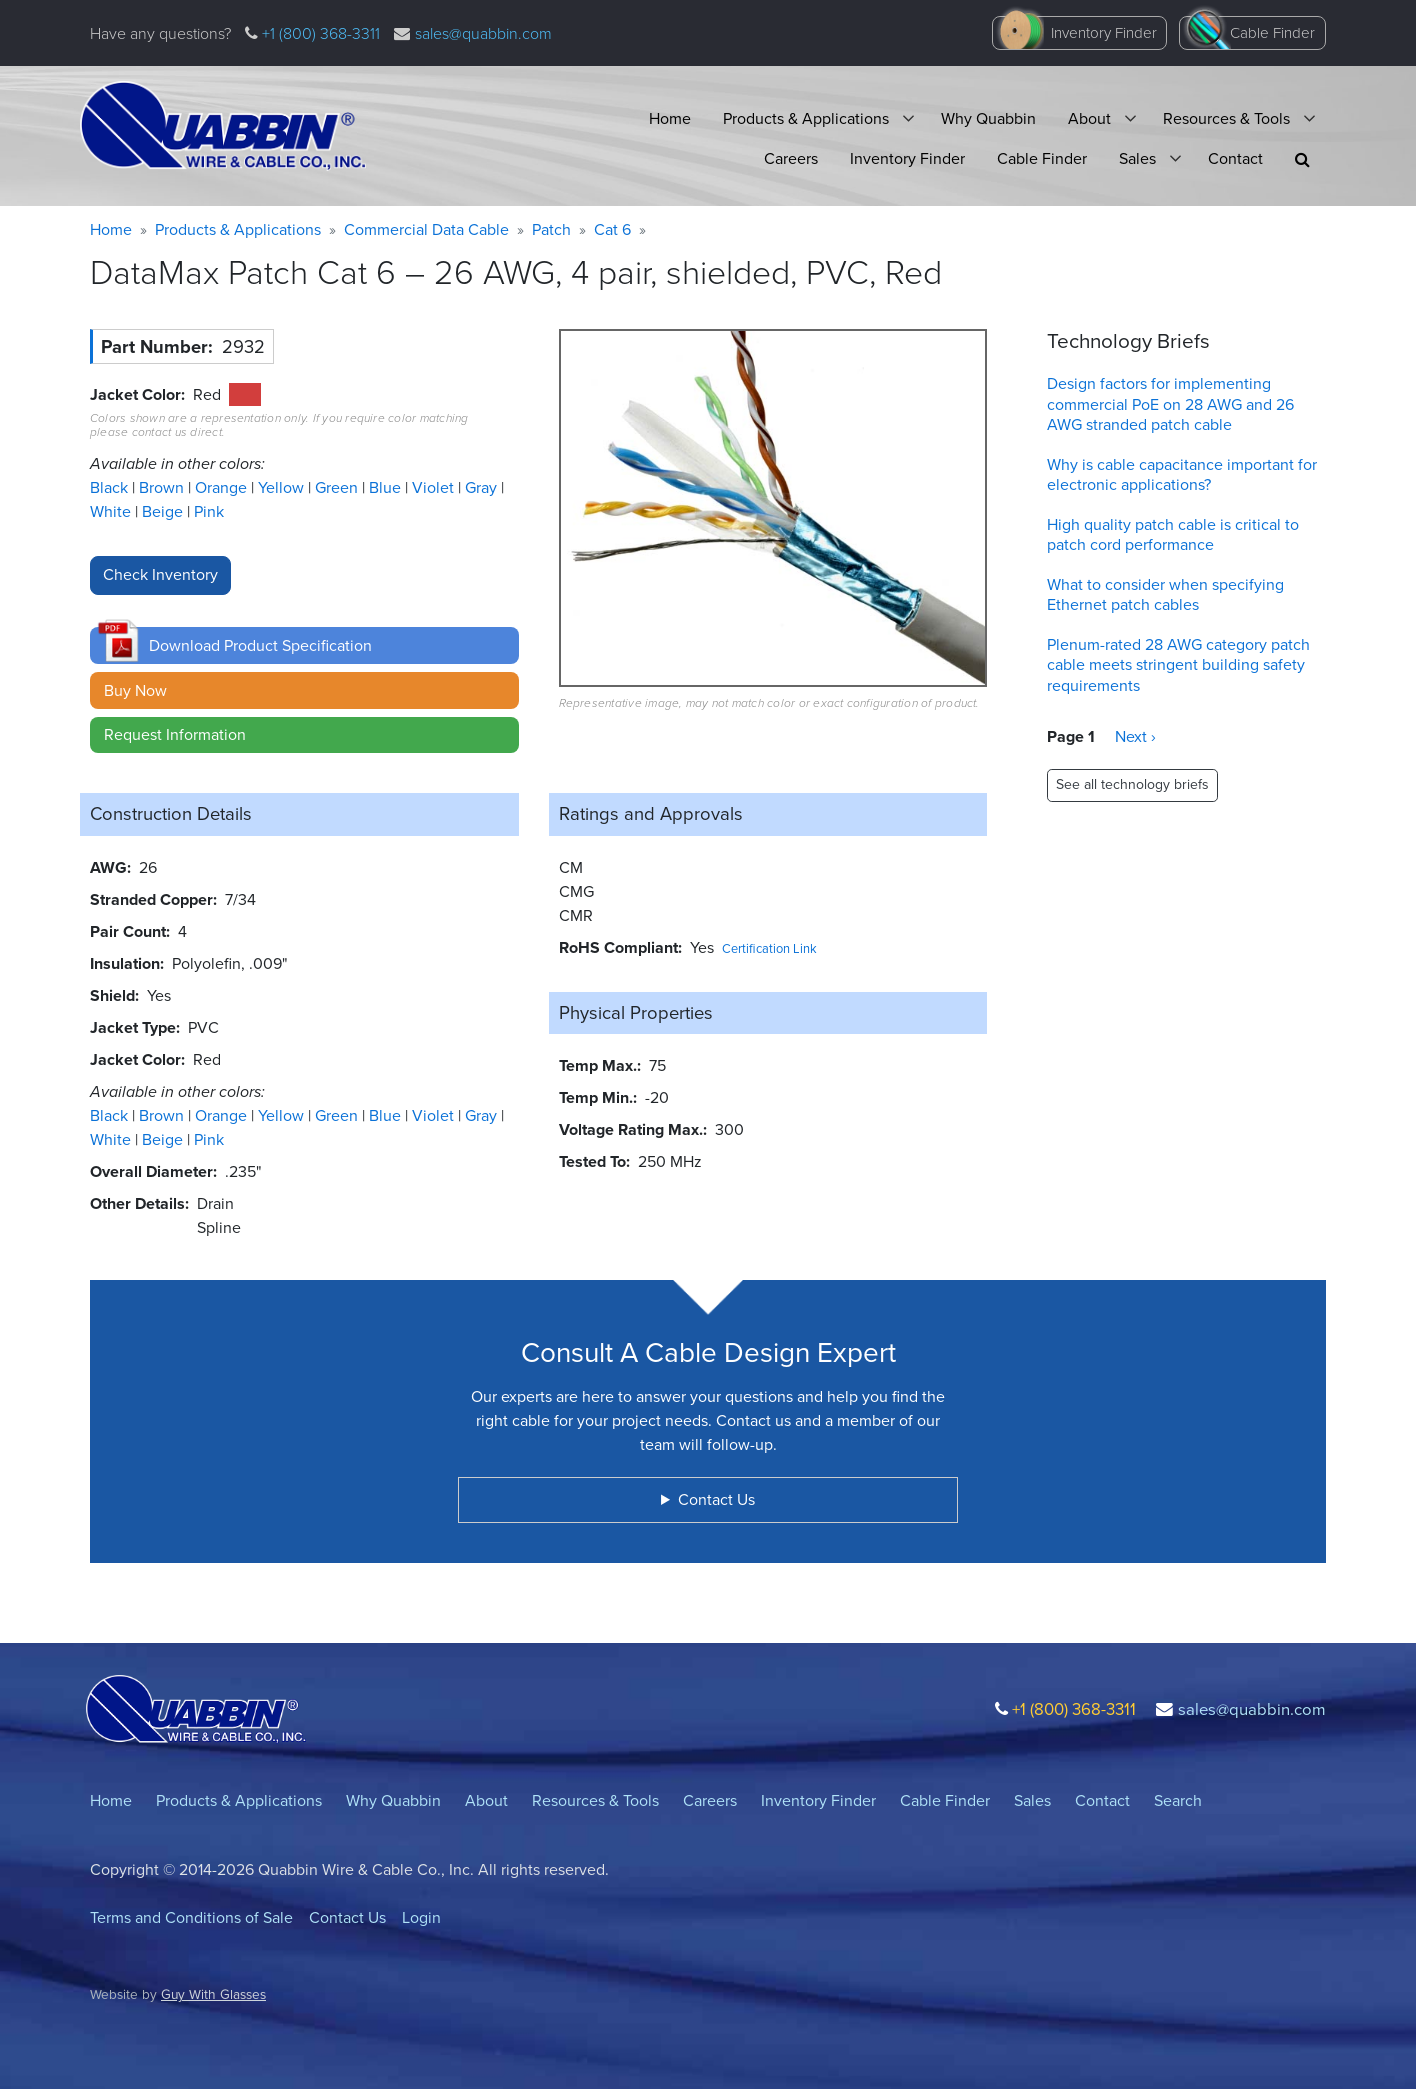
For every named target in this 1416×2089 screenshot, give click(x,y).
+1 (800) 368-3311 (319, 33)
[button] (1302, 159)
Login (421, 1917)
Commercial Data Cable (426, 229)
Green (338, 487)
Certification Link (769, 948)
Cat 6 (612, 229)
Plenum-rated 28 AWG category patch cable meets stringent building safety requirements (1178, 665)
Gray (483, 487)
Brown (163, 487)
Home (670, 118)
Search (1178, 1800)
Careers (791, 158)
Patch (551, 229)
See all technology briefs (1132, 784)
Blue (387, 487)
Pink (209, 511)
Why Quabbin (988, 118)
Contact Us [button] (716, 1499)
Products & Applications (806, 118)
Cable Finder (1272, 33)
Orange (223, 487)
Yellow (283, 487)
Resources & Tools (1226, 118)
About (1089, 118)
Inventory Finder (1104, 33)
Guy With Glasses (213, 1994)
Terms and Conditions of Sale (191, 1917)
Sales (1137, 158)
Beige (164, 511)
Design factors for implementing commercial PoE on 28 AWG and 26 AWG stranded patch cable (1170, 404)
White (112, 511)
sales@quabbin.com (483, 33)
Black (111, 487)
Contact (1235, 158)
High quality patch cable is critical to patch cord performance (1173, 535)
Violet (435, 487)
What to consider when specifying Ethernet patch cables (1165, 595)
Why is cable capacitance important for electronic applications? (1182, 475)
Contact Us (347, 1917)
